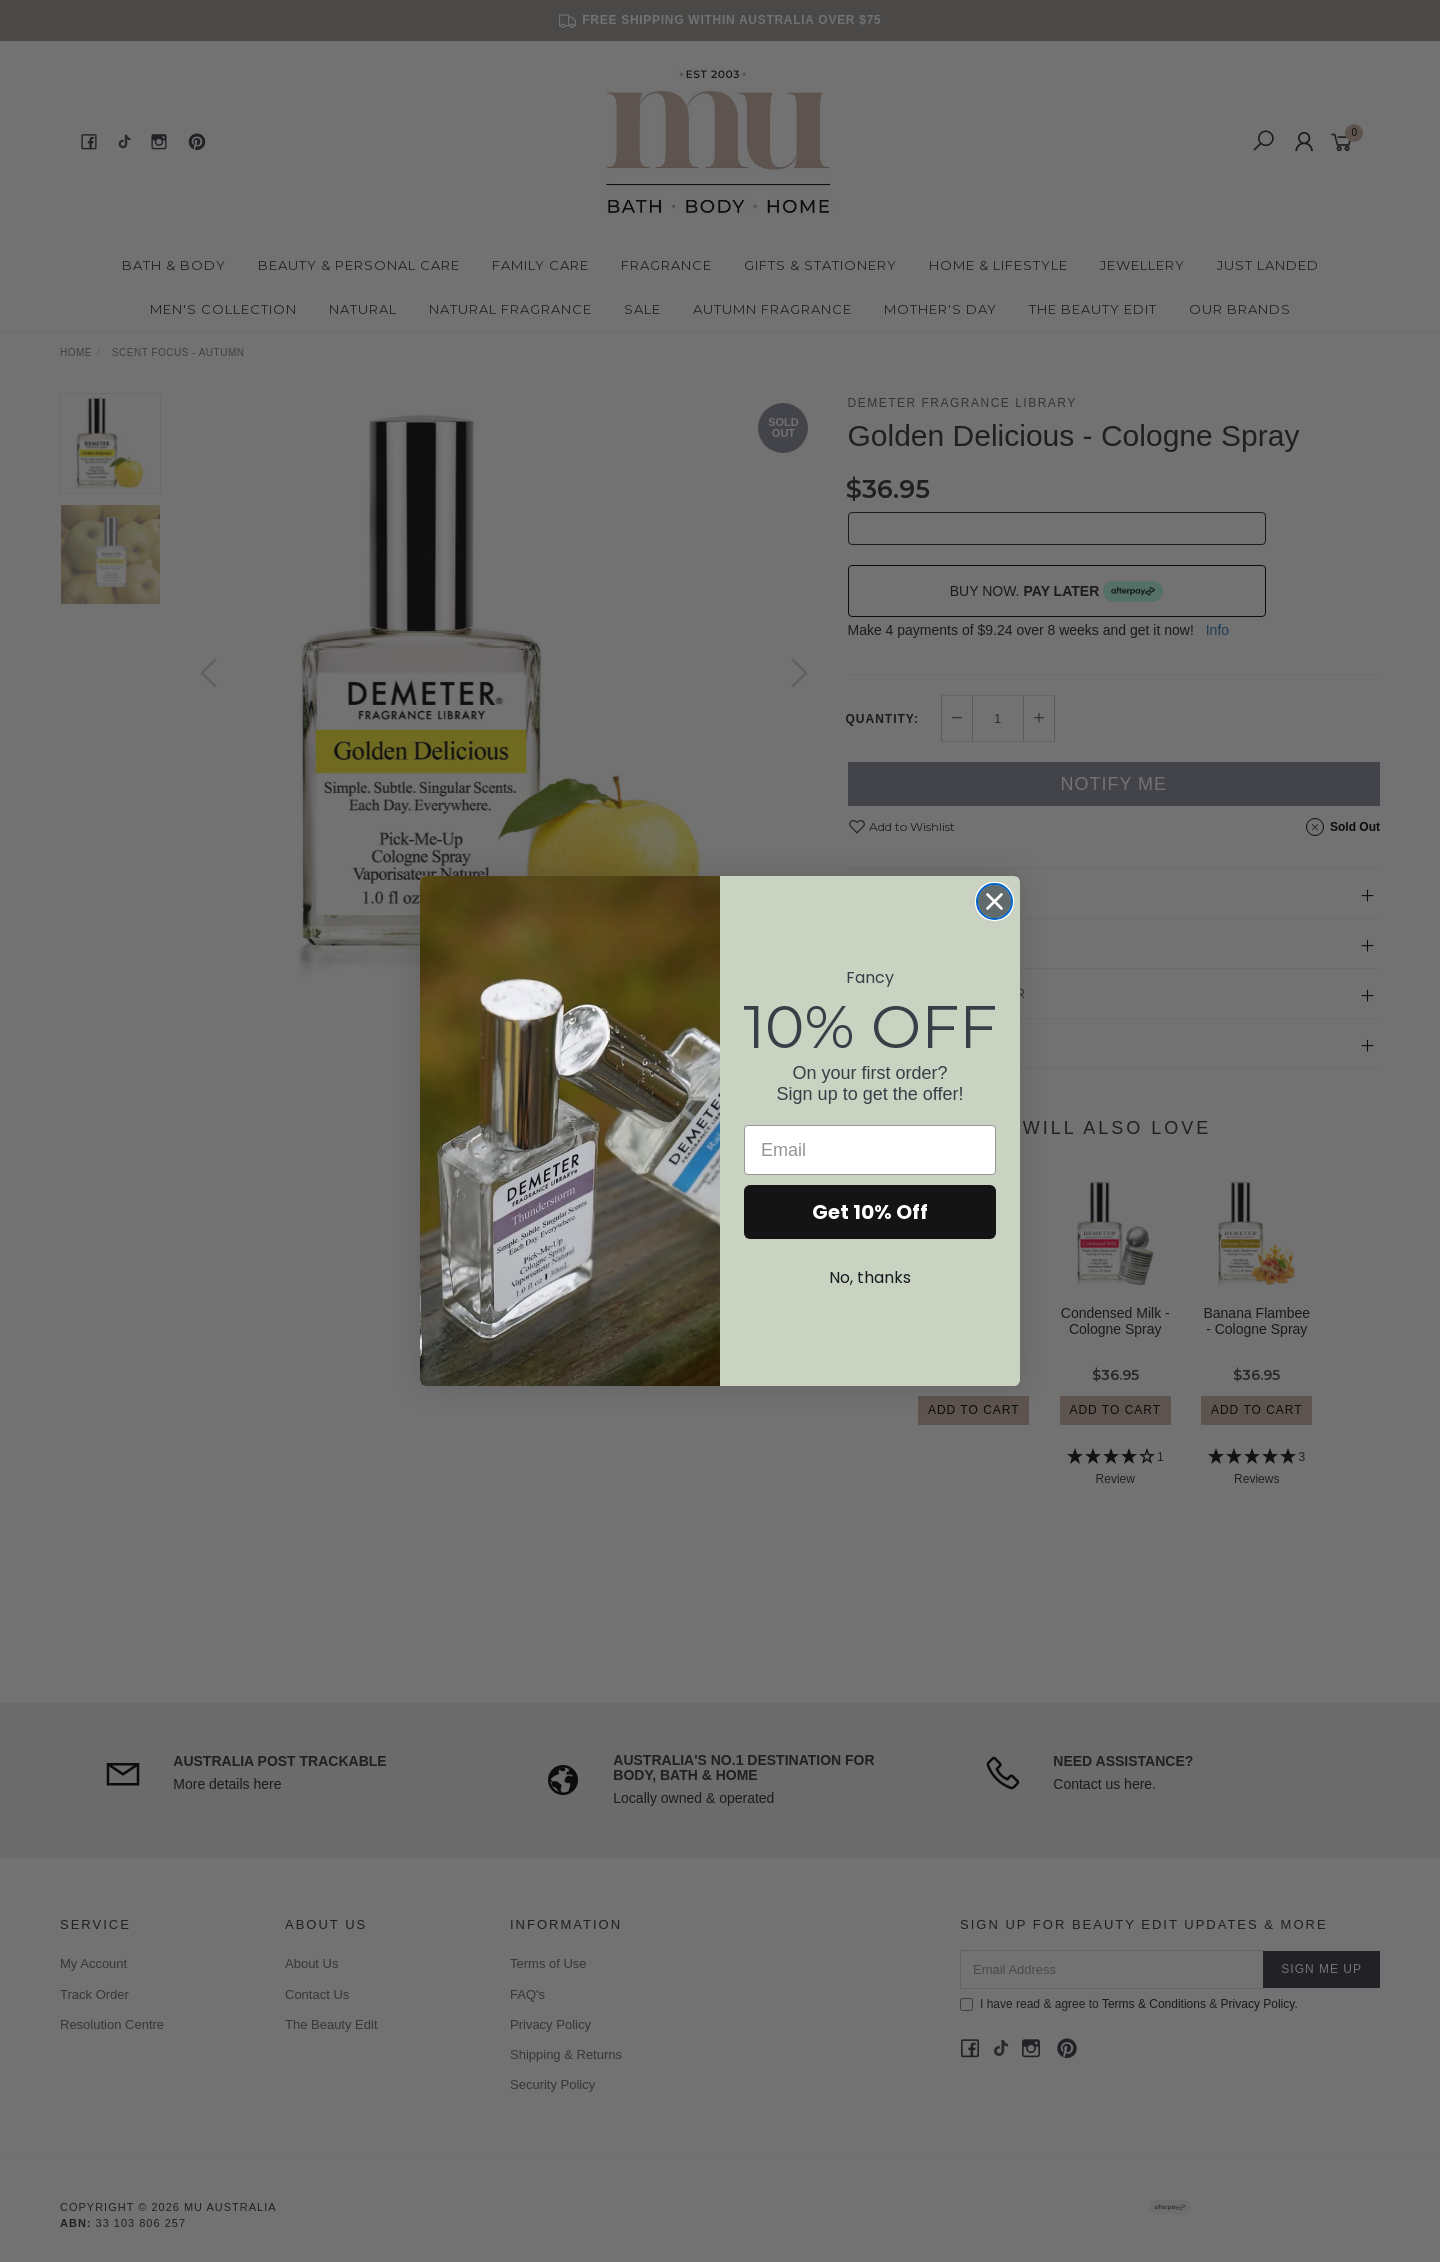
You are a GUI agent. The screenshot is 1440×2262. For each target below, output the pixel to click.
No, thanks (870, 1277)
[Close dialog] (994, 901)
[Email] (870, 1150)
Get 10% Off (870, 1212)
